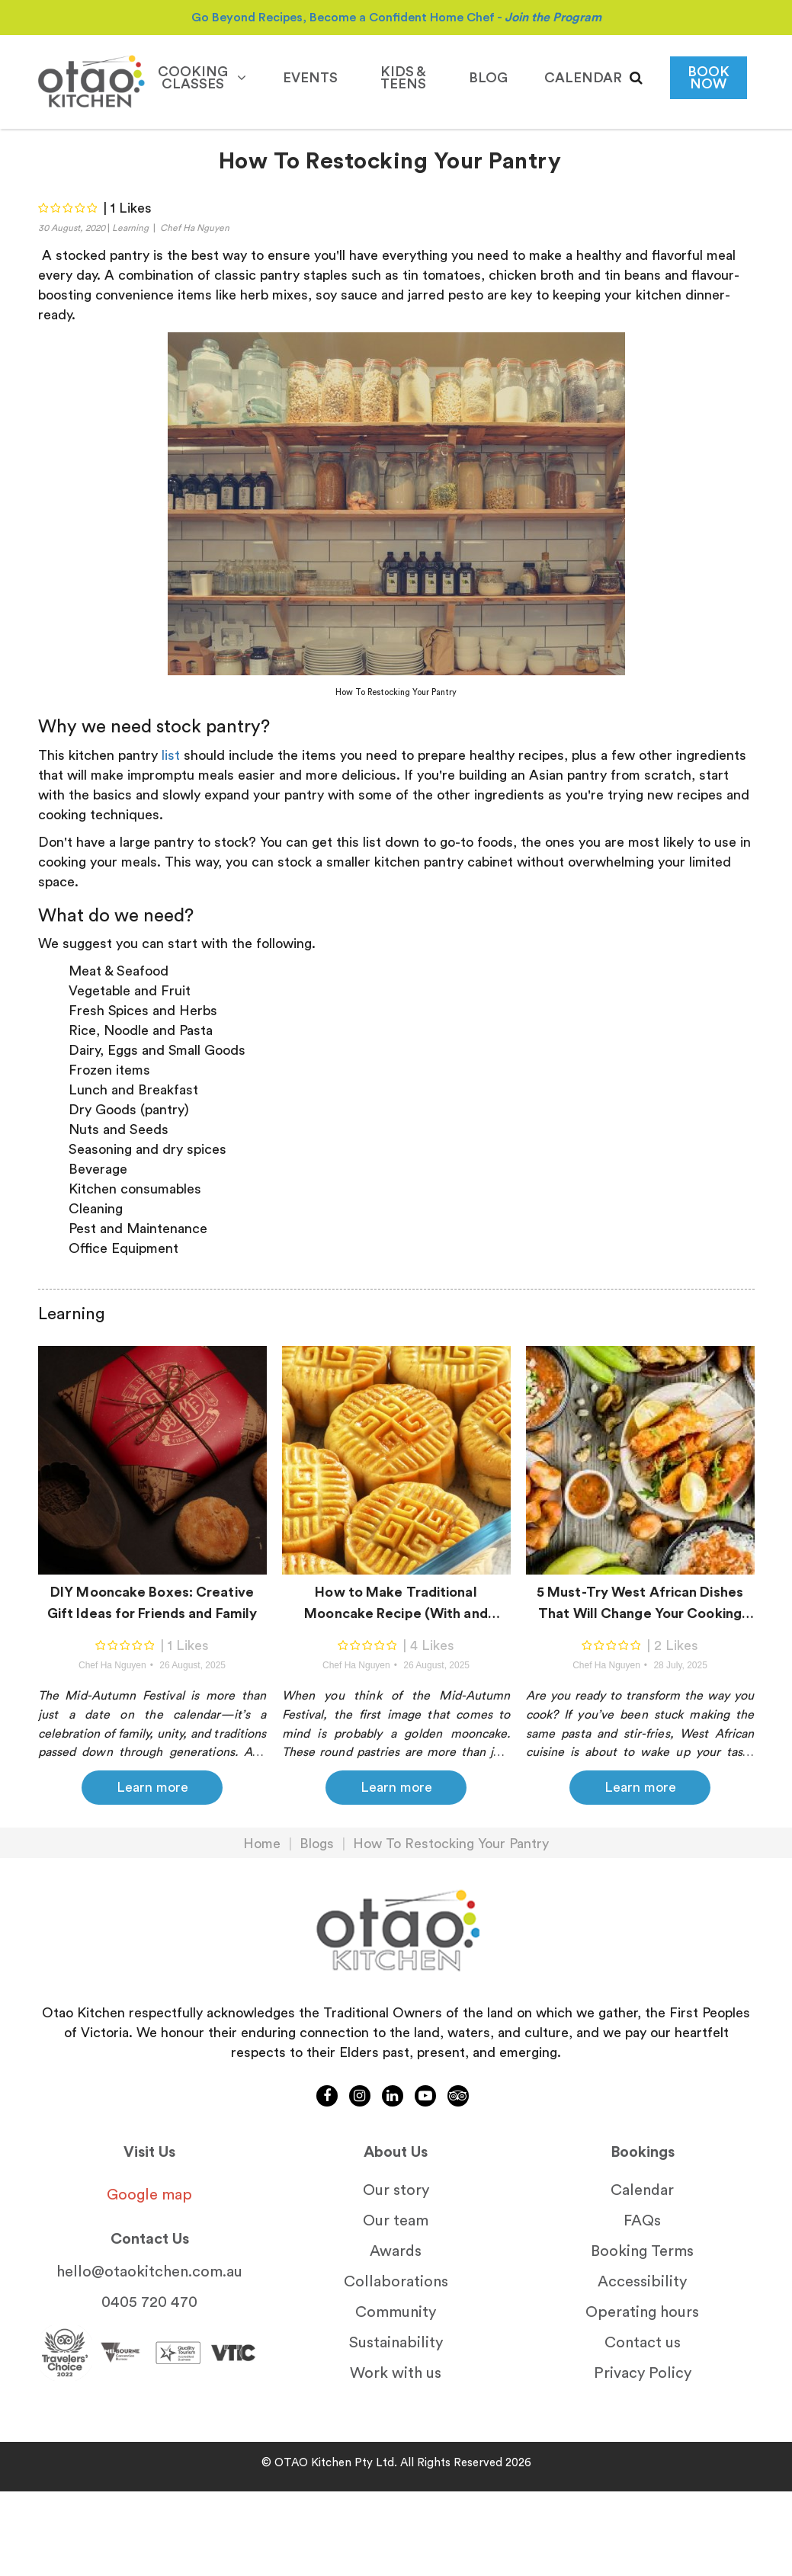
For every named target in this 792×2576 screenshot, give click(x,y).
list (171, 755)
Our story (396, 2190)
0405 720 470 (149, 2302)
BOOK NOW (708, 78)
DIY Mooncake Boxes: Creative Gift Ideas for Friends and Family (152, 1602)
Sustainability (396, 2342)
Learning (130, 227)
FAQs (642, 2220)
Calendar (642, 2190)
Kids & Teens (403, 78)
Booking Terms (642, 2251)
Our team (395, 2220)
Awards (396, 2251)
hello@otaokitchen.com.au (149, 2272)
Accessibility (642, 2281)
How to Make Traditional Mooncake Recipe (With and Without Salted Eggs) (396, 1606)
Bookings (643, 2152)
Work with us (395, 2373)
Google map (149, 2195)
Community (395, 2312)
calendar (583, 78)
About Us (396, 2152)
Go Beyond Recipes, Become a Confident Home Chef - (396, 17)
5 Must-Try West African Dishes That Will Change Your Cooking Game (640, 1606)
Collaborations (396, 2281)
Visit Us (149, 2152)
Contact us (642, 2342)
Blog (488, 78)
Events (310, 78)
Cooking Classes (202, 78)
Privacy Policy (642, 2373)
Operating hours (642, 2312)
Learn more (152, 1787)
